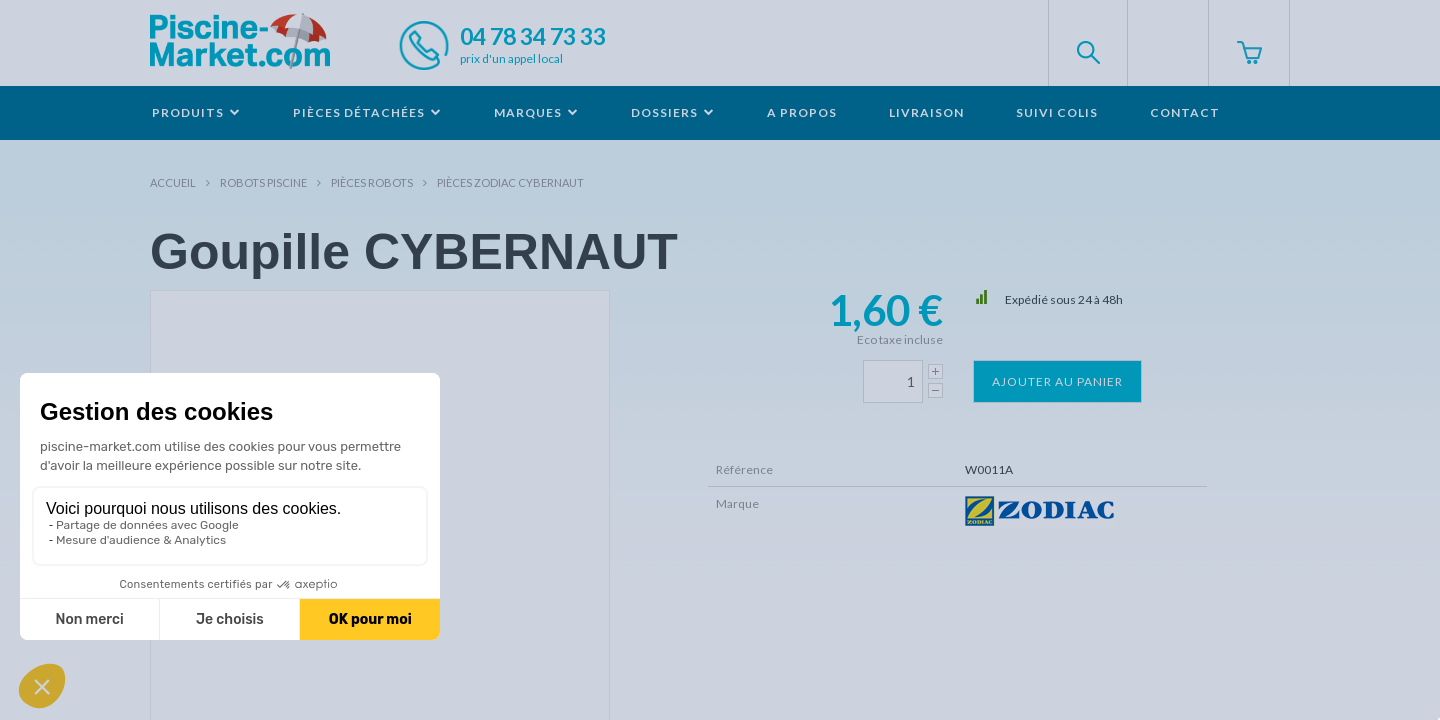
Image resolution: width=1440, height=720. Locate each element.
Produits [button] (196, 112)
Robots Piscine (263, 182)
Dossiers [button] (673, 112)
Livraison (926, 112)
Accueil (173, 182)
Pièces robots (372, 182)
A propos (802, 112)
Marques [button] (536, 112)
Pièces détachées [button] (367, 112)
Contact (1185, 112)
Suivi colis (1057, 112)
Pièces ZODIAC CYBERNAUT (510, 182)
